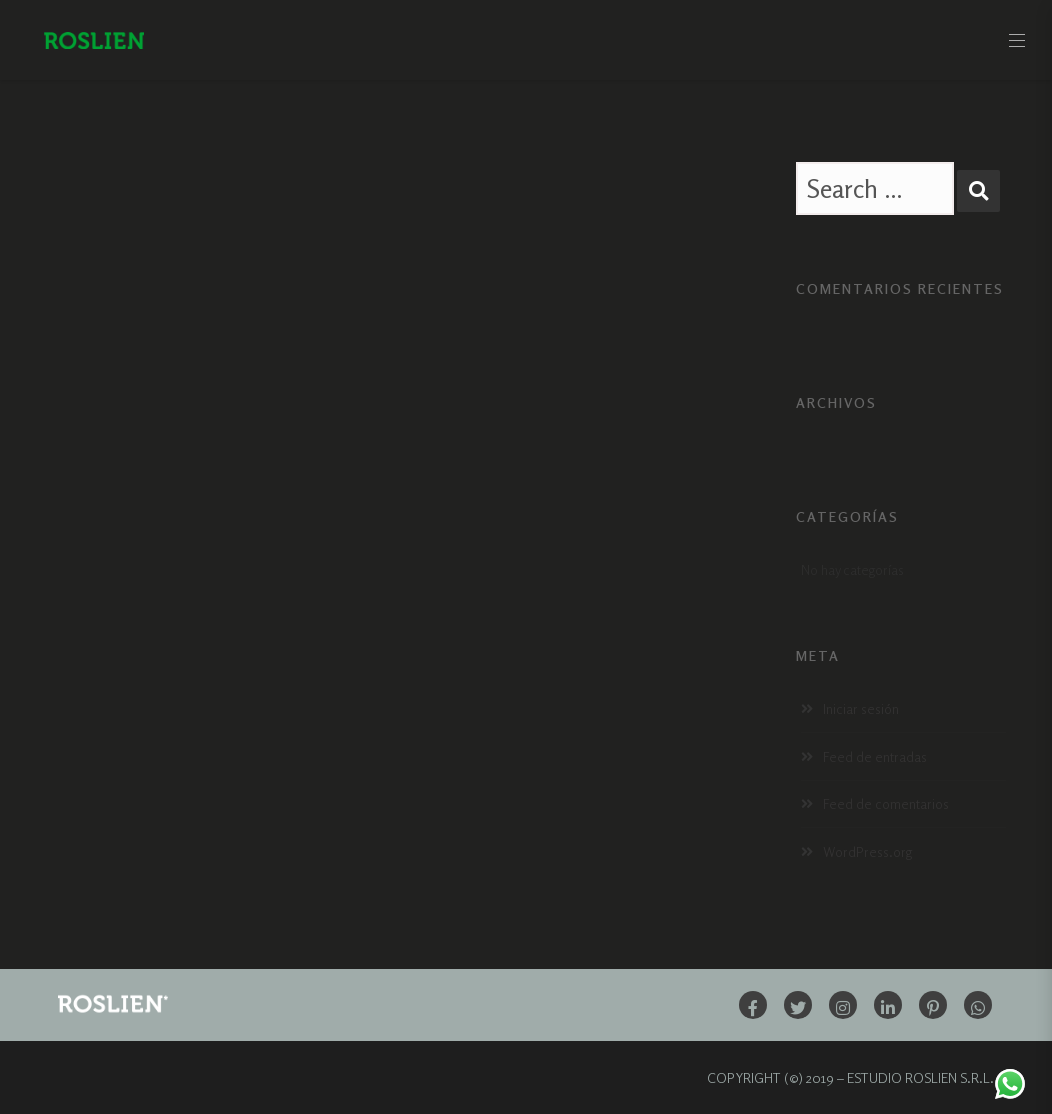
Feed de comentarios (886, 803)
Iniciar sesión (861, 708)
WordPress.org (867, 851)
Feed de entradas (875, 756)
